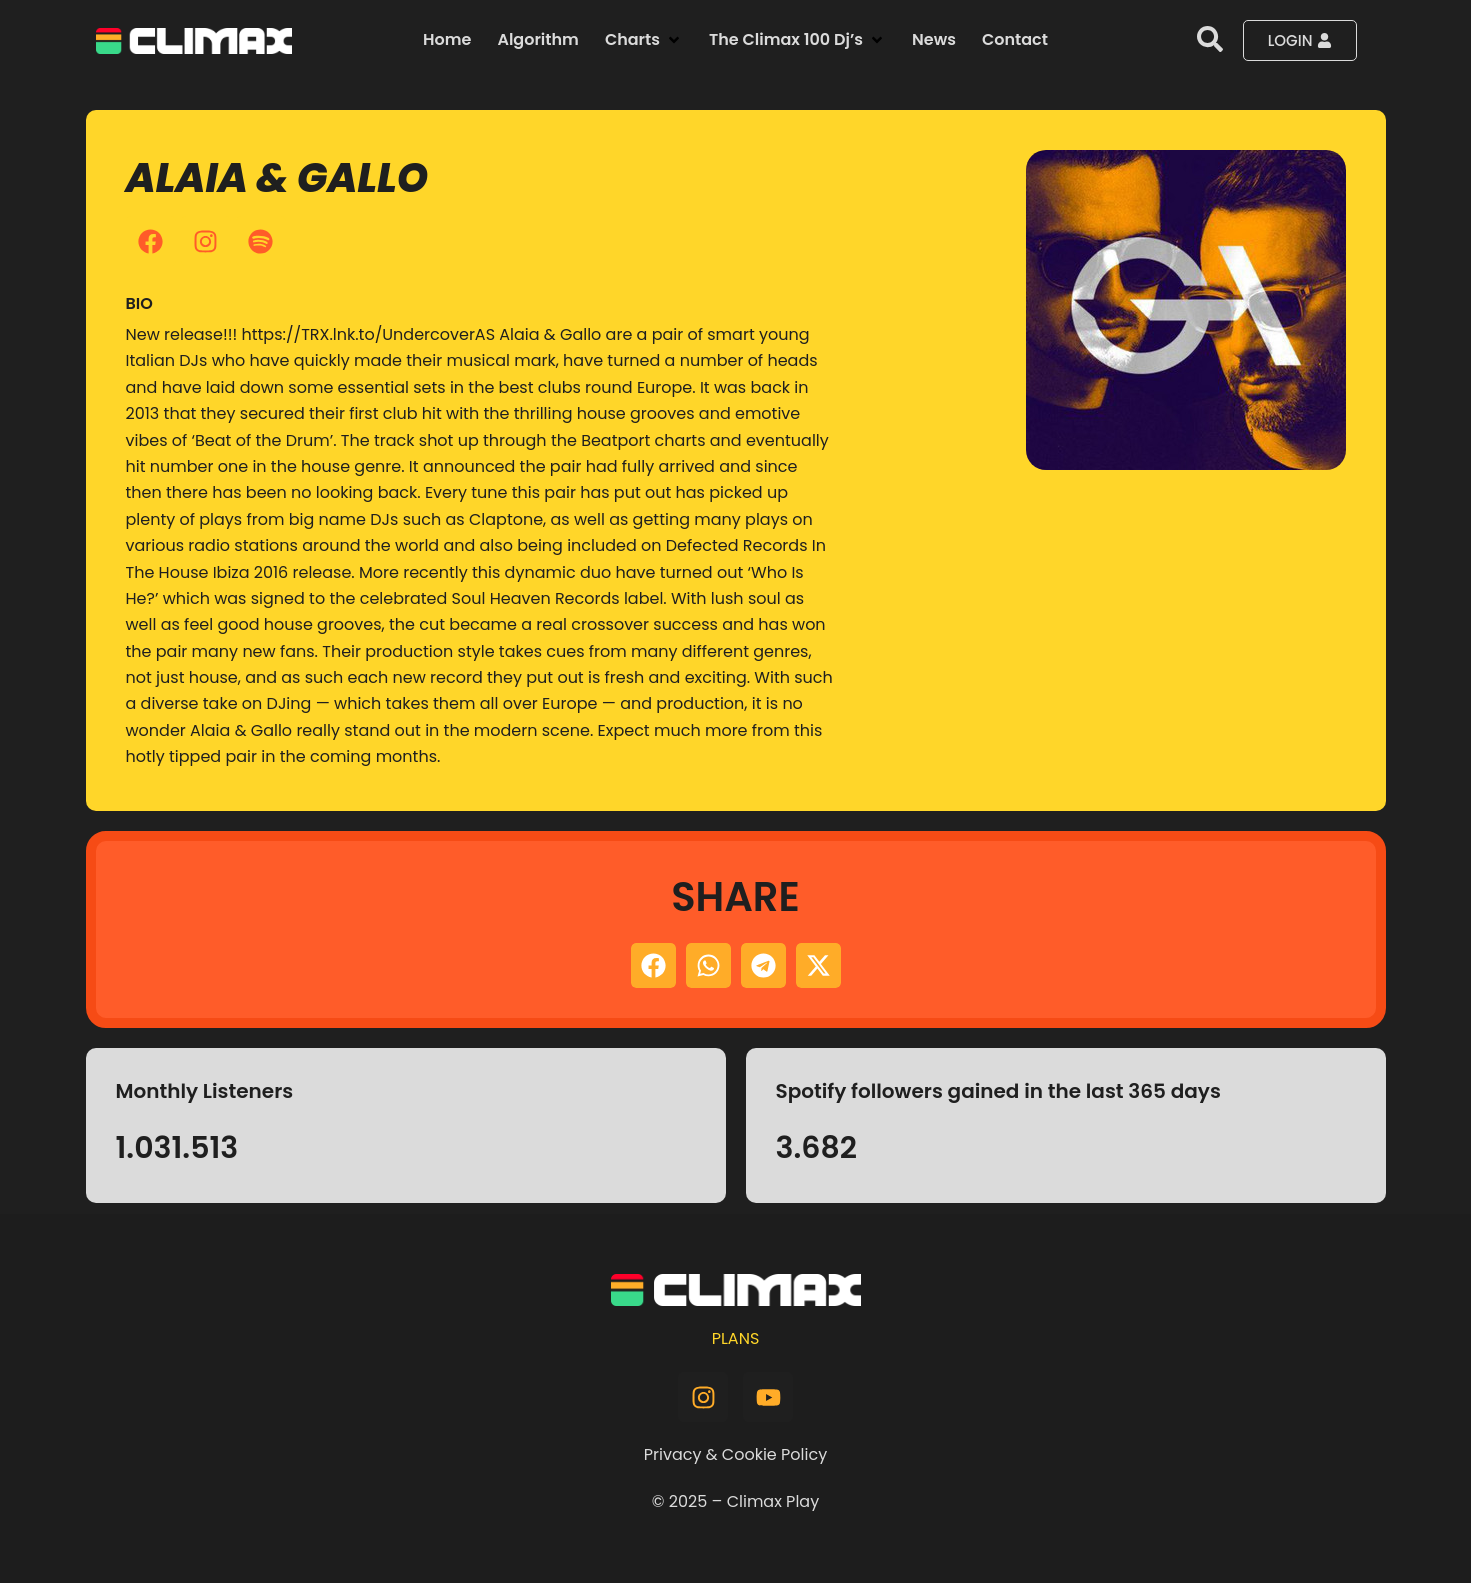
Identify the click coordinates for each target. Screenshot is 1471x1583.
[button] (644, 40)
